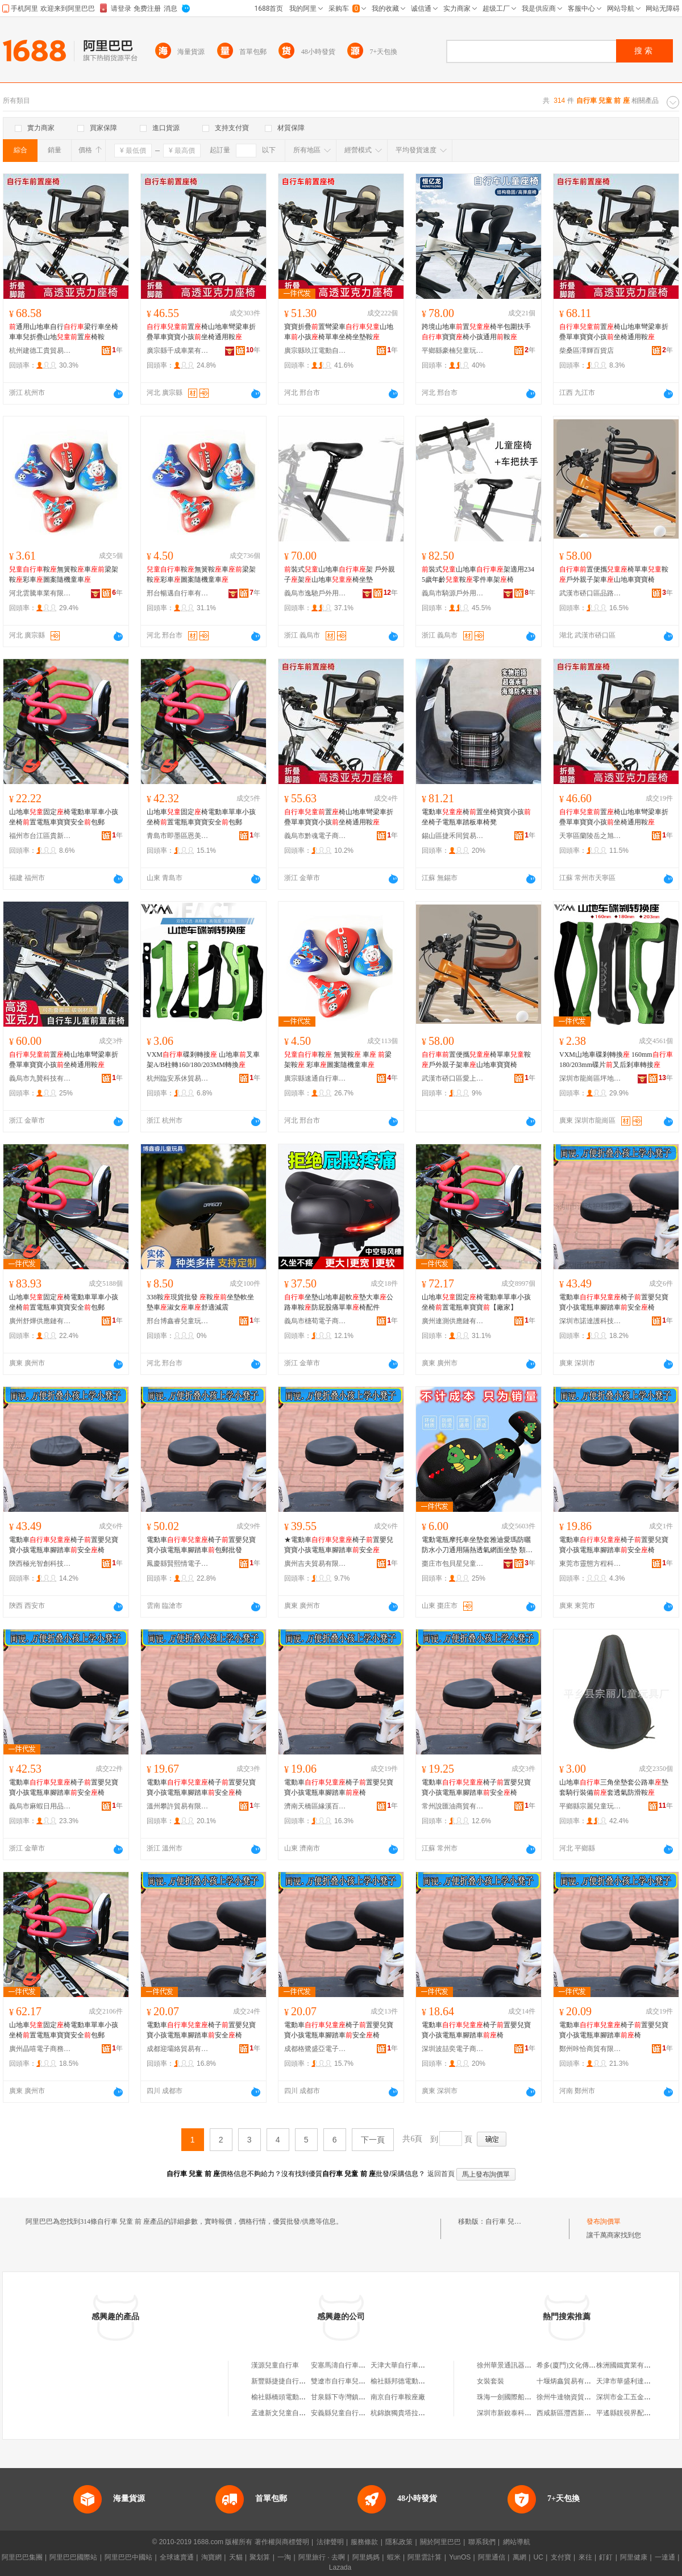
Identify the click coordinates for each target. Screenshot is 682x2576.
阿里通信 (491, 2557)
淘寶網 (211, 2557)
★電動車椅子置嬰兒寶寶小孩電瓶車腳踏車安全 (338, 1545)
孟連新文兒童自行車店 (285, 2413)
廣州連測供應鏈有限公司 (453, 1321)
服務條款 (364, 2542)
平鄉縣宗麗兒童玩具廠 (590, 1806)
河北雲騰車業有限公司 (40, 593)
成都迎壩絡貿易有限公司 (178, 2049)
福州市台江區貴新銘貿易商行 (40, 836)
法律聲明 (330, 2542)
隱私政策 (399, 2542)
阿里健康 (633, 2557)
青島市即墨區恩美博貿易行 (178, 836)
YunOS (460, 2557)
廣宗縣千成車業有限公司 (178, 351)
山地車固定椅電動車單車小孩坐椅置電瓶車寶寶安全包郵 (63, 817)
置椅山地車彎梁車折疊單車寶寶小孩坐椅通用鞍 (201, 332)
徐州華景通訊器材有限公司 (518, 2365)
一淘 (284, 2557)
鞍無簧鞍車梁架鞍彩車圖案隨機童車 (63, 574)
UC (538, 2557)
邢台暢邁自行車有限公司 (178, 593)
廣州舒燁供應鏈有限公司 (40, 1321)
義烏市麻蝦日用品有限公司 (40, 1806)
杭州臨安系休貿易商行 (178, 1078)
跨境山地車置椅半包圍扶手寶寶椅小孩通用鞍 (476, 332)
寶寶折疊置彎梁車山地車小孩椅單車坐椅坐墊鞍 (338, 332)
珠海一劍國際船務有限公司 (518, 2397)
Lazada (340, 2567)
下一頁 (373, 2139)
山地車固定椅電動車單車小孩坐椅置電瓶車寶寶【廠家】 (476, 1302)
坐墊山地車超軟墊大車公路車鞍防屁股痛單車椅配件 (338, 1302)
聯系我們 (482, 2542)
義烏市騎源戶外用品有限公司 (453, 593)
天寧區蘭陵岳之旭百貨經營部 (590, 836)
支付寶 (561, 2557)
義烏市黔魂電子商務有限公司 (315, 836)
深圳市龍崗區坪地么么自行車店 (590, 1078)
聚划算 (259, 2557)
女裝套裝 (490, 2381)
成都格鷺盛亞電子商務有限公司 (315, 2049)
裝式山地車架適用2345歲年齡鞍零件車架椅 (478, 574)
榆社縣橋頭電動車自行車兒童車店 (302, 2397)
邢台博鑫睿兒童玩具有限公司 (178, 1321)
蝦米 (394, 2557)
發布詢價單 (604, 2221)
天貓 (236, 2557)
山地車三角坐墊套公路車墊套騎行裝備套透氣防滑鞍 (613, 1787)
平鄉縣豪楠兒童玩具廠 (453, 351)
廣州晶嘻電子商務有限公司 (40, 2049)
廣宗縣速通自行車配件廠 (315, 1078)
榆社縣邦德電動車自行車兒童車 (418, 2381)
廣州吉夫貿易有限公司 (315, 1564)
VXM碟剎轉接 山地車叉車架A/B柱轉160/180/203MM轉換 (203, 1060)
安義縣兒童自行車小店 (345, 2413)
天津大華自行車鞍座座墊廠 (411, 2365)
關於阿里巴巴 (440, 2542)
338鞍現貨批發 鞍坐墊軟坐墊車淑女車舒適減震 (200, 1302)
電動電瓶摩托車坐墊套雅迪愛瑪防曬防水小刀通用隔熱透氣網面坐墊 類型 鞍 (477, 1545)
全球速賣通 (177, 2557)
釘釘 (606, 2557)
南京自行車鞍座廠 (398, 2397)
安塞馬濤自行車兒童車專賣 (352, 2365)
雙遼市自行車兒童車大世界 (352, 2381)
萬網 (519, 2557)
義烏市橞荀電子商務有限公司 (315, 1321)
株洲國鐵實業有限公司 (630, 2365)
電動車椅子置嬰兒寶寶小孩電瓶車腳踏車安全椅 (613, 1302)
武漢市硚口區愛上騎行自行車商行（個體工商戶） (453, 1078)
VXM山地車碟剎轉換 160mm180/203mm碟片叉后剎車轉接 (616, 1060)
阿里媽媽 (366, 2557)
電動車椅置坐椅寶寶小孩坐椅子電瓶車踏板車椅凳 (476, 817)
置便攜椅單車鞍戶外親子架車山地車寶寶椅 (613, 574)
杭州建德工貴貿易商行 (40, 351)
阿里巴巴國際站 (73, 2557)
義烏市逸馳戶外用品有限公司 (315, 593)
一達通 (665, 2557)
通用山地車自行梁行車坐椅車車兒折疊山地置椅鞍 (63, 332)
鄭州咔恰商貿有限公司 (590, 2049)
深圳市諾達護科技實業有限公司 (590, 1321)
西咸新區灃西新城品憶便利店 (581, 2413)
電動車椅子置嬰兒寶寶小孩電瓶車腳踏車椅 (338, 1787)
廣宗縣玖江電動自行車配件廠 (315, 351)
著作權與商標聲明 (282, 2542)
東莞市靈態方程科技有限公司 (590, 1564)
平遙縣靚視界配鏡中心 (630, 2413)
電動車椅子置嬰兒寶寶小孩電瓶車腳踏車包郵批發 (201, 1545)
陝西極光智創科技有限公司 (40, 1564)
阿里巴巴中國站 (128, 2557)
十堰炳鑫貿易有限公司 (571, 2381)
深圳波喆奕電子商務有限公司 (453, 2049)
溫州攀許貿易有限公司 (178, 1806)
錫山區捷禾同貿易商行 (453, 836)
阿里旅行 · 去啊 (321, 2557)
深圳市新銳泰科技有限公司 (518, 2413)
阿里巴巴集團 (22, 2557)
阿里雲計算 (424, 2557)
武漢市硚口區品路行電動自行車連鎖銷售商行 (590, 593)
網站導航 (516, 2542)
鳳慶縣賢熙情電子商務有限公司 (178, 1564)
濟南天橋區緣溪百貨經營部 (315, 1806)
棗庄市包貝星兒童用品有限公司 (453, 1564)
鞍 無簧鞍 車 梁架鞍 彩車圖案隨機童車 (338, 1060)
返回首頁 (441, 2174)
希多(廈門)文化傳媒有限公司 (580, 2365)
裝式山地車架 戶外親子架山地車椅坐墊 (339, 574)
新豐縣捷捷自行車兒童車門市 (295, 2381)
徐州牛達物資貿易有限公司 (577, 2397)
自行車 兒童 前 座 (511, 2221)
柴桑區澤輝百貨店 (586, 351)
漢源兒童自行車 (275, 2365)
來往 (585, 2557)
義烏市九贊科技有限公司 (40, 1078)
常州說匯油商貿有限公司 (453, 1806)
